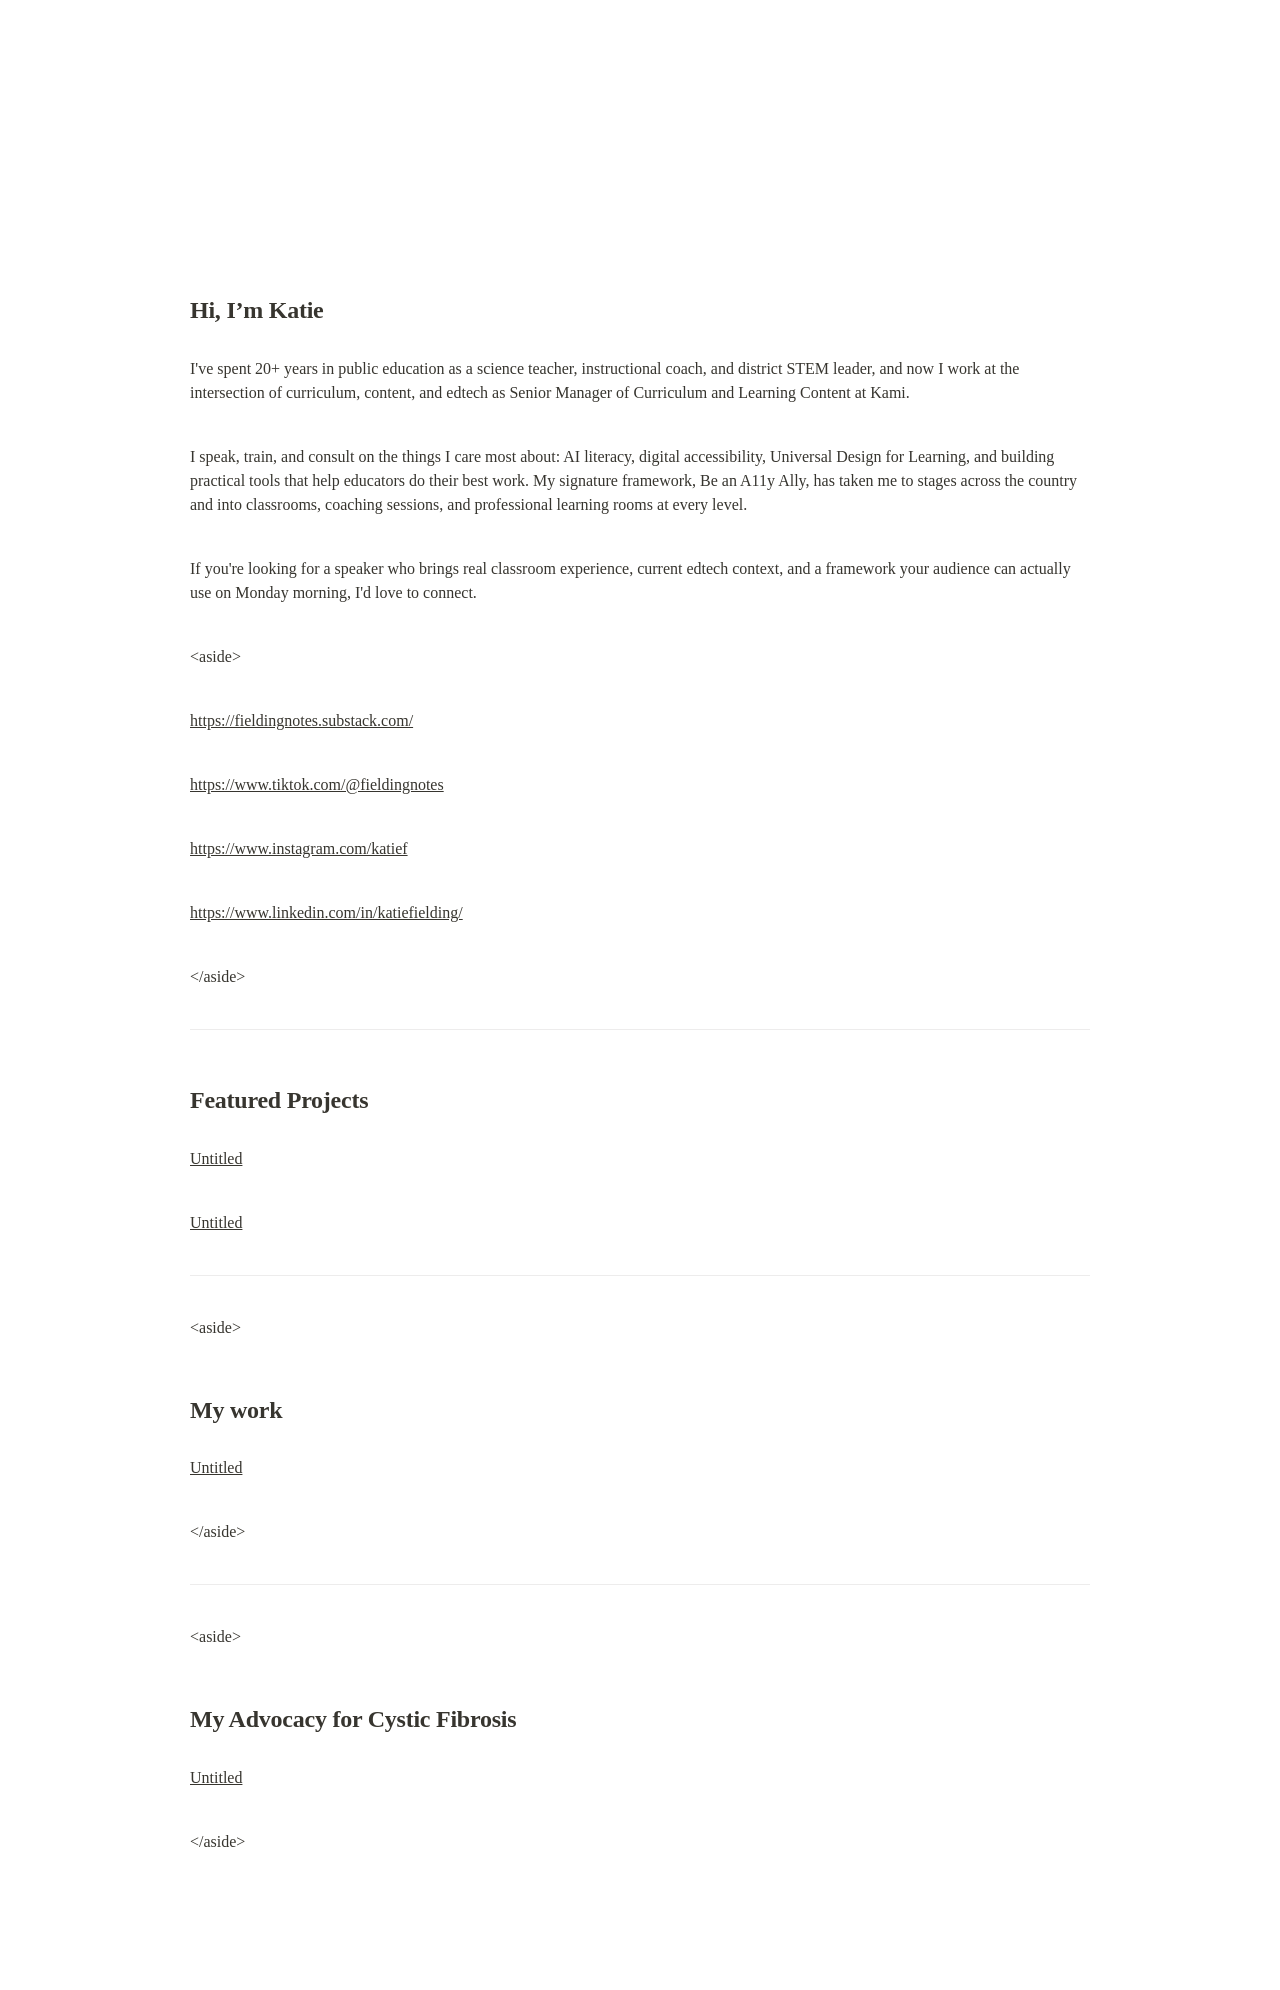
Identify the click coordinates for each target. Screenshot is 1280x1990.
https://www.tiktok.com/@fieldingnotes (317, 784)
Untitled (216, 1158)
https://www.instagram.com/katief (299, 848)
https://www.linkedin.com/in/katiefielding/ (326, 912)
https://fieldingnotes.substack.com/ (301, 720)
